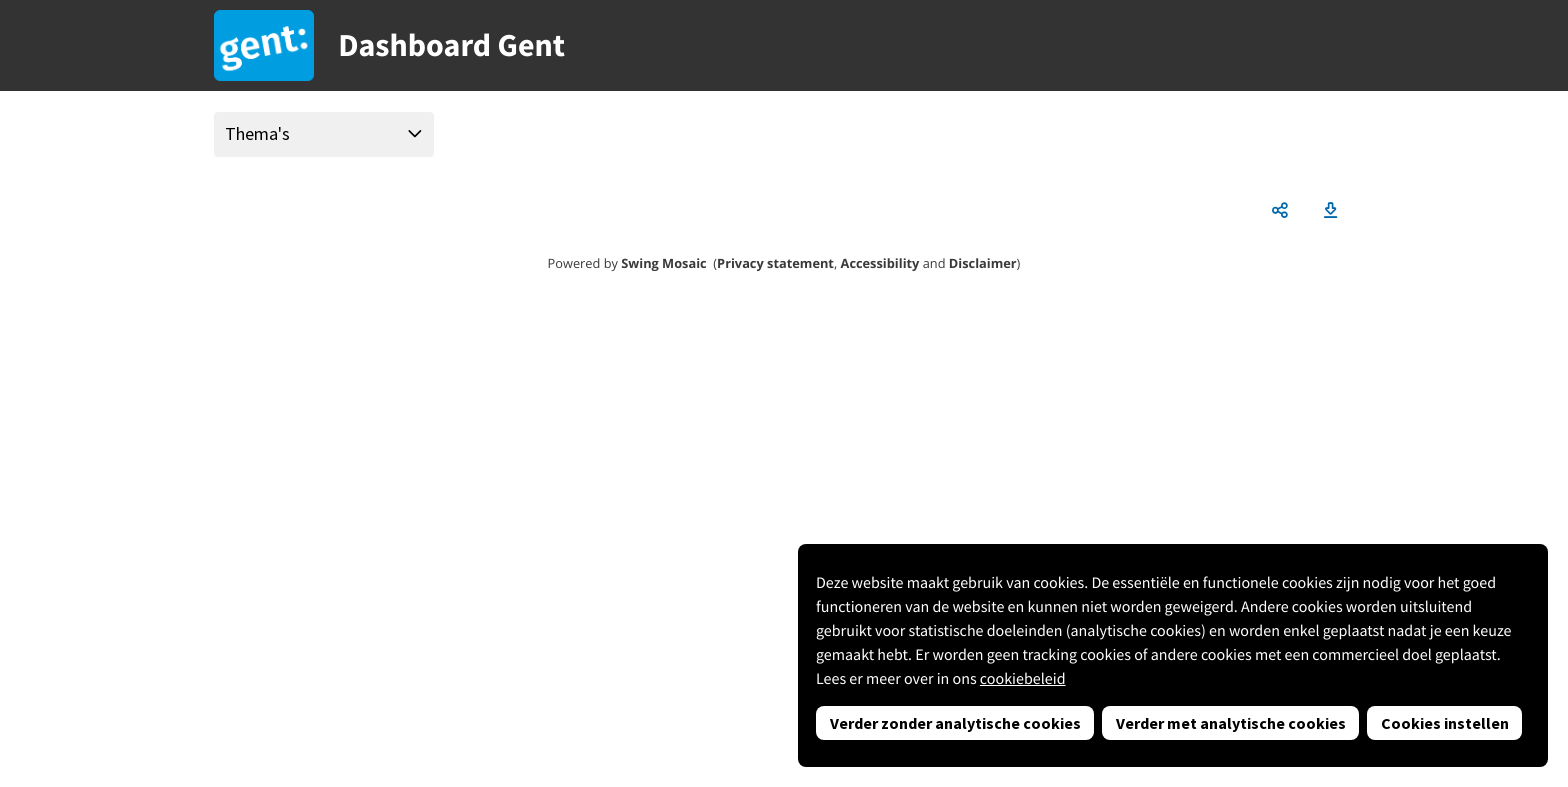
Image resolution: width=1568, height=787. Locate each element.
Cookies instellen (1445, 723)
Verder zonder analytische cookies (955, 723)
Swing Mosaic (663, 263)
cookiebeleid (1023, 679)
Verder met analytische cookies (1231, 723)
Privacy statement (775, 263)
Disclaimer (983, 263)
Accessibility (880, 263)
